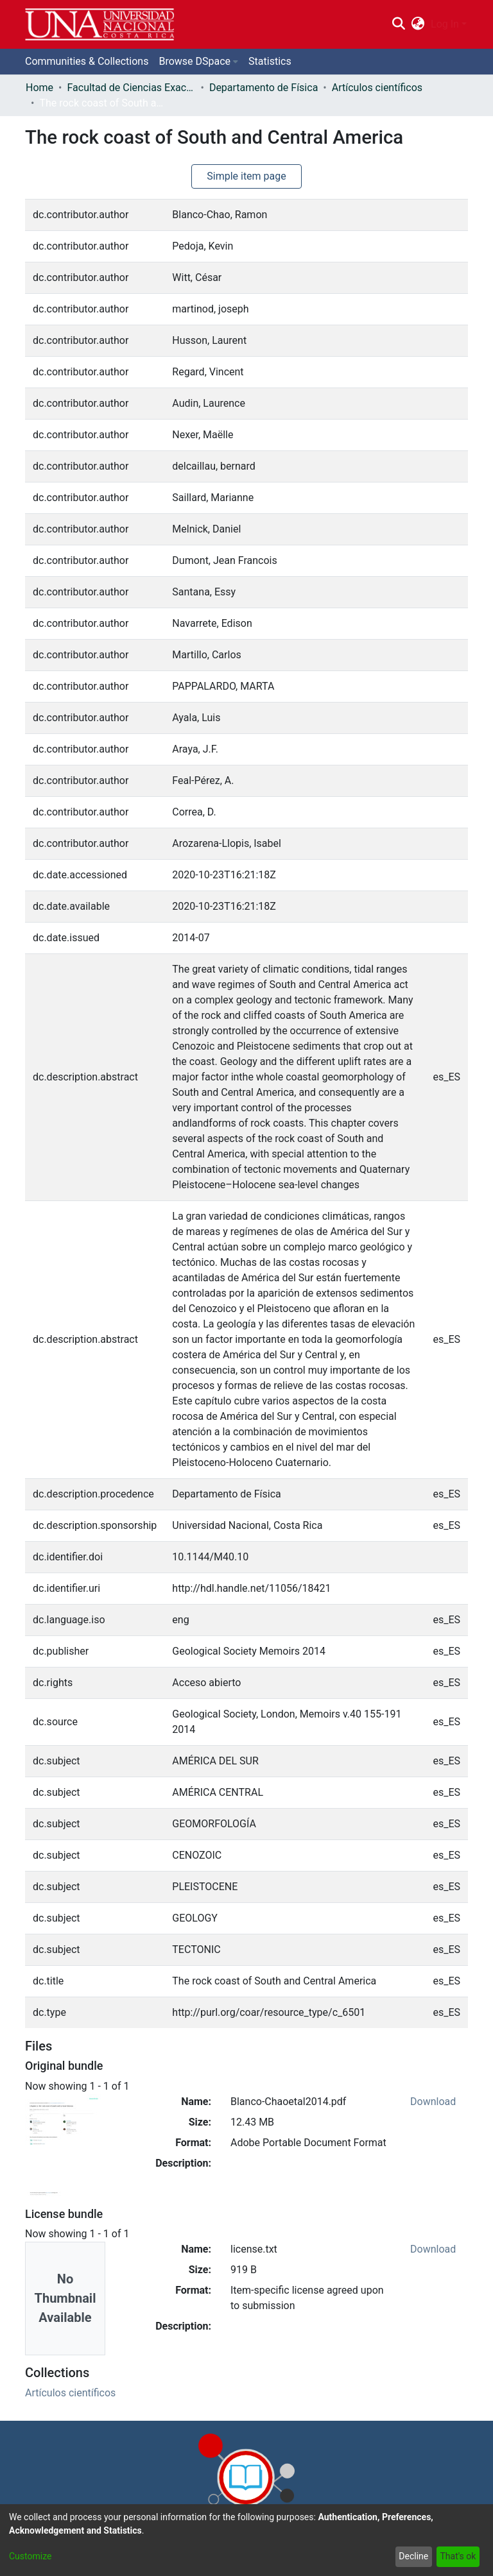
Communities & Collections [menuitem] (86, 61)
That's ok (458, 2556)
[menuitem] (418, 24)
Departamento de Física (263, 87)
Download (433, 2101)
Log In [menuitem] (445, 24)
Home (39, 87)
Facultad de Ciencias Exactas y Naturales (131, 87)
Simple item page (246, 176)
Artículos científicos (377, 87)
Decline (413, 2556)
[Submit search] (398, 24)
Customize (30, 2556)
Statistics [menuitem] (269, 61)
